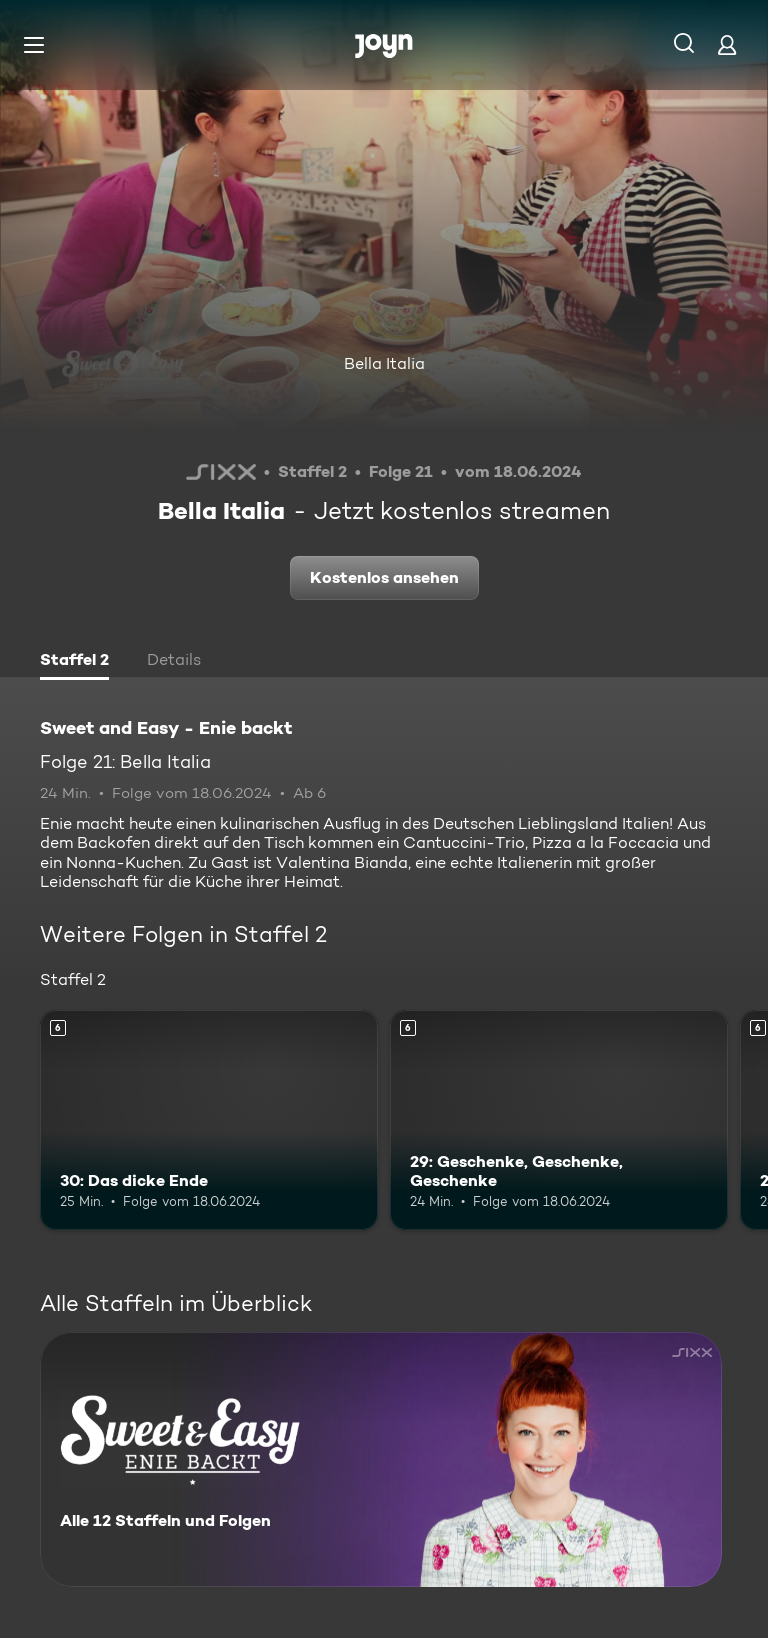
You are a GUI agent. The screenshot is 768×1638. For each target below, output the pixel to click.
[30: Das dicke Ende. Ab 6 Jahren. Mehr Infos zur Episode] (209, 1120)
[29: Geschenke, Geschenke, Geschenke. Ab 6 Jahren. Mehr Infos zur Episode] (559, 1120)
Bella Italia (384, 363)
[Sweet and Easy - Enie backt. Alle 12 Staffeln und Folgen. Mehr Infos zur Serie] (381, 1459)
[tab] (74, 662)
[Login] (727, 44)
